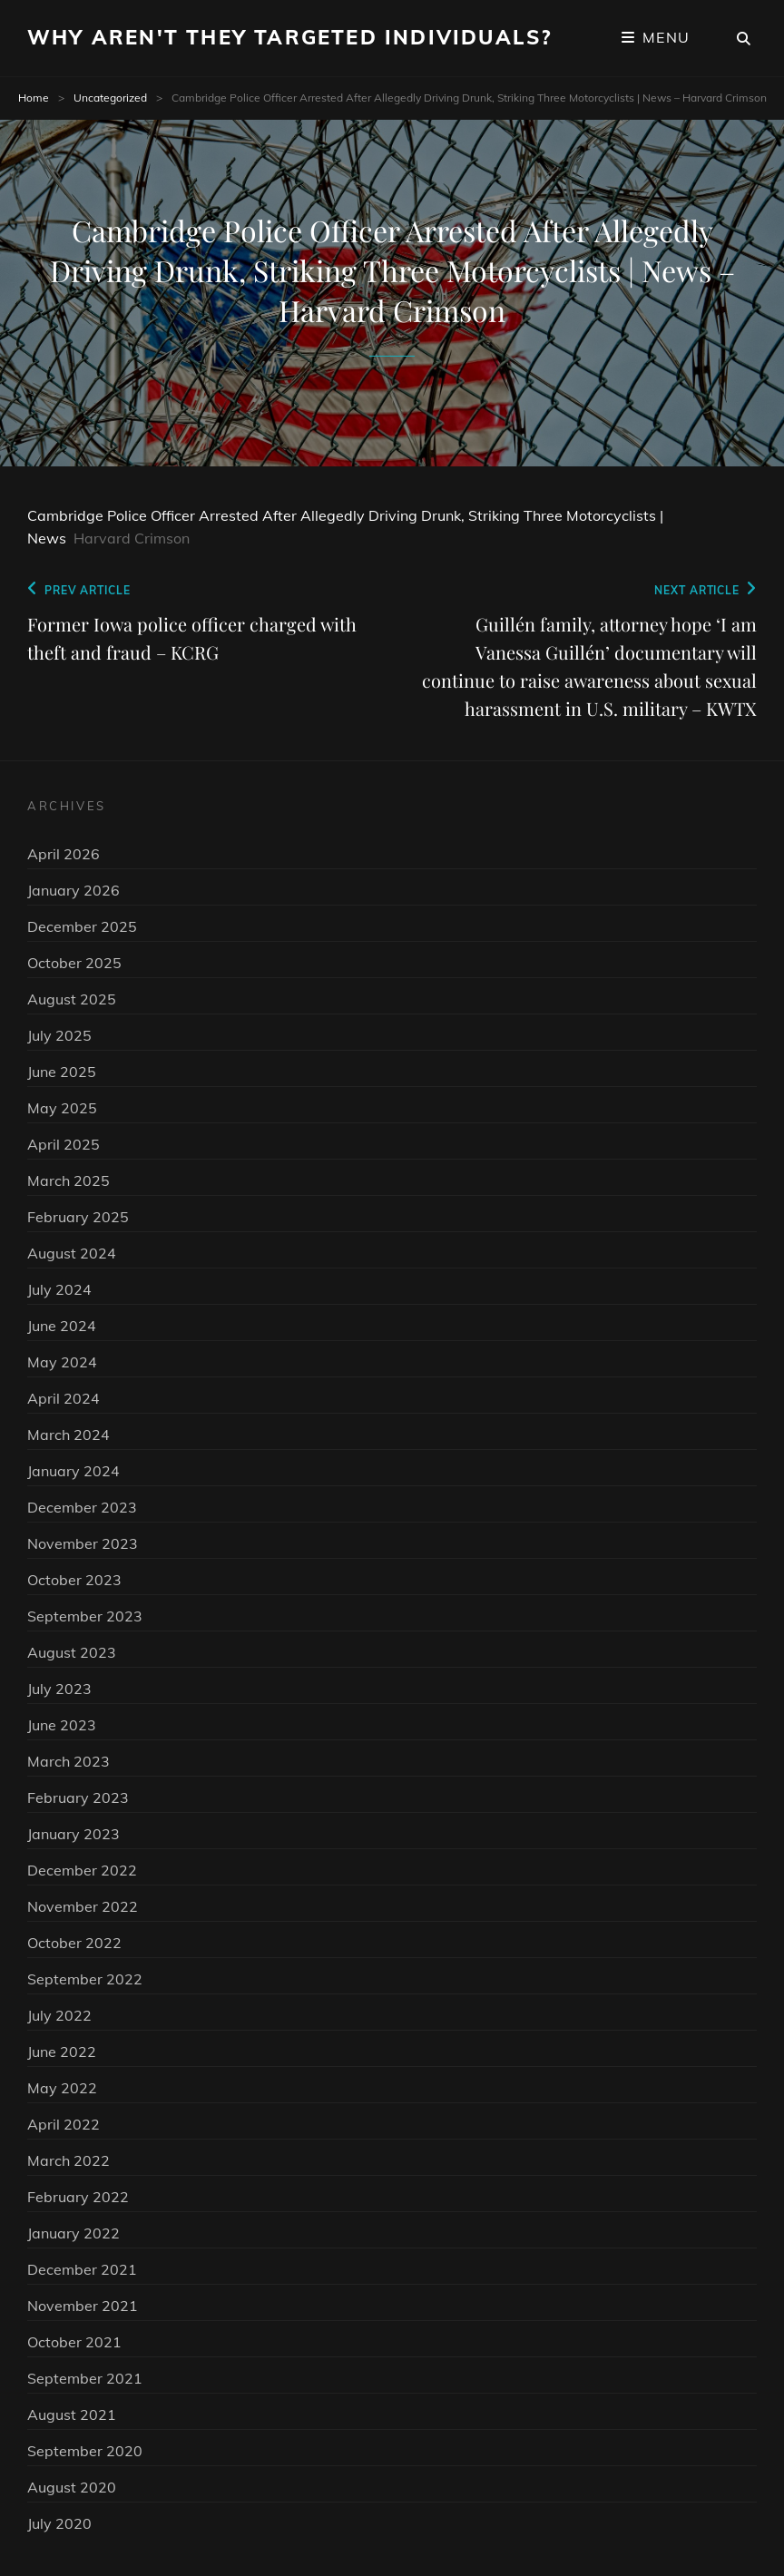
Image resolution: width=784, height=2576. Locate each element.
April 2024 (63, 1398)
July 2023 (59, 1689)
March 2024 (68, 1434)
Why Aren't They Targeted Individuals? (289, 37)
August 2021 (71, 2414)
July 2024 (59, 1289)
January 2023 (73, 1834)
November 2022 (82, 1906)
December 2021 (82, 2269)
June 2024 (61, 1326)
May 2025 (62, 1108)
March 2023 (68, 1761)
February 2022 (78, 2197)
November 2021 (82, 2306)
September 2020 (84, 2451)
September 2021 (84, 2378)
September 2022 (84, 1979)
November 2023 (82, 1543)
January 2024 (73, 1471)
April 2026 (63, 854)
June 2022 (61, 2051)
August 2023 (71, 1652)
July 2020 (59, 2523)
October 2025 (74, 963)
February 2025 (78, 1217)
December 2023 (82, 1507)
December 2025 (82, 926)
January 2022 (73, 2233)
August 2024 (71, 1253)
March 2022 (68, 2160)
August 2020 (71, 2487)
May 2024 (62, 1362)
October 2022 (74, 1943)
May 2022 (62, 2088)
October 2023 (74, 1580)
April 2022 (63, 2124)
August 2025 (71, 999)
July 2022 (59, 2015)
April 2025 (63, 1144)
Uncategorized (110, 97)
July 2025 (59, 1035)
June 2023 (61, 1725)
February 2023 (78, 1797)
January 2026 (73, 890)
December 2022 (82, 1870)
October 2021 (74, 2342)
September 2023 (84, 1616)
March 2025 (68, 1180)
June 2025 (61, 1072)
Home (33, 97)
